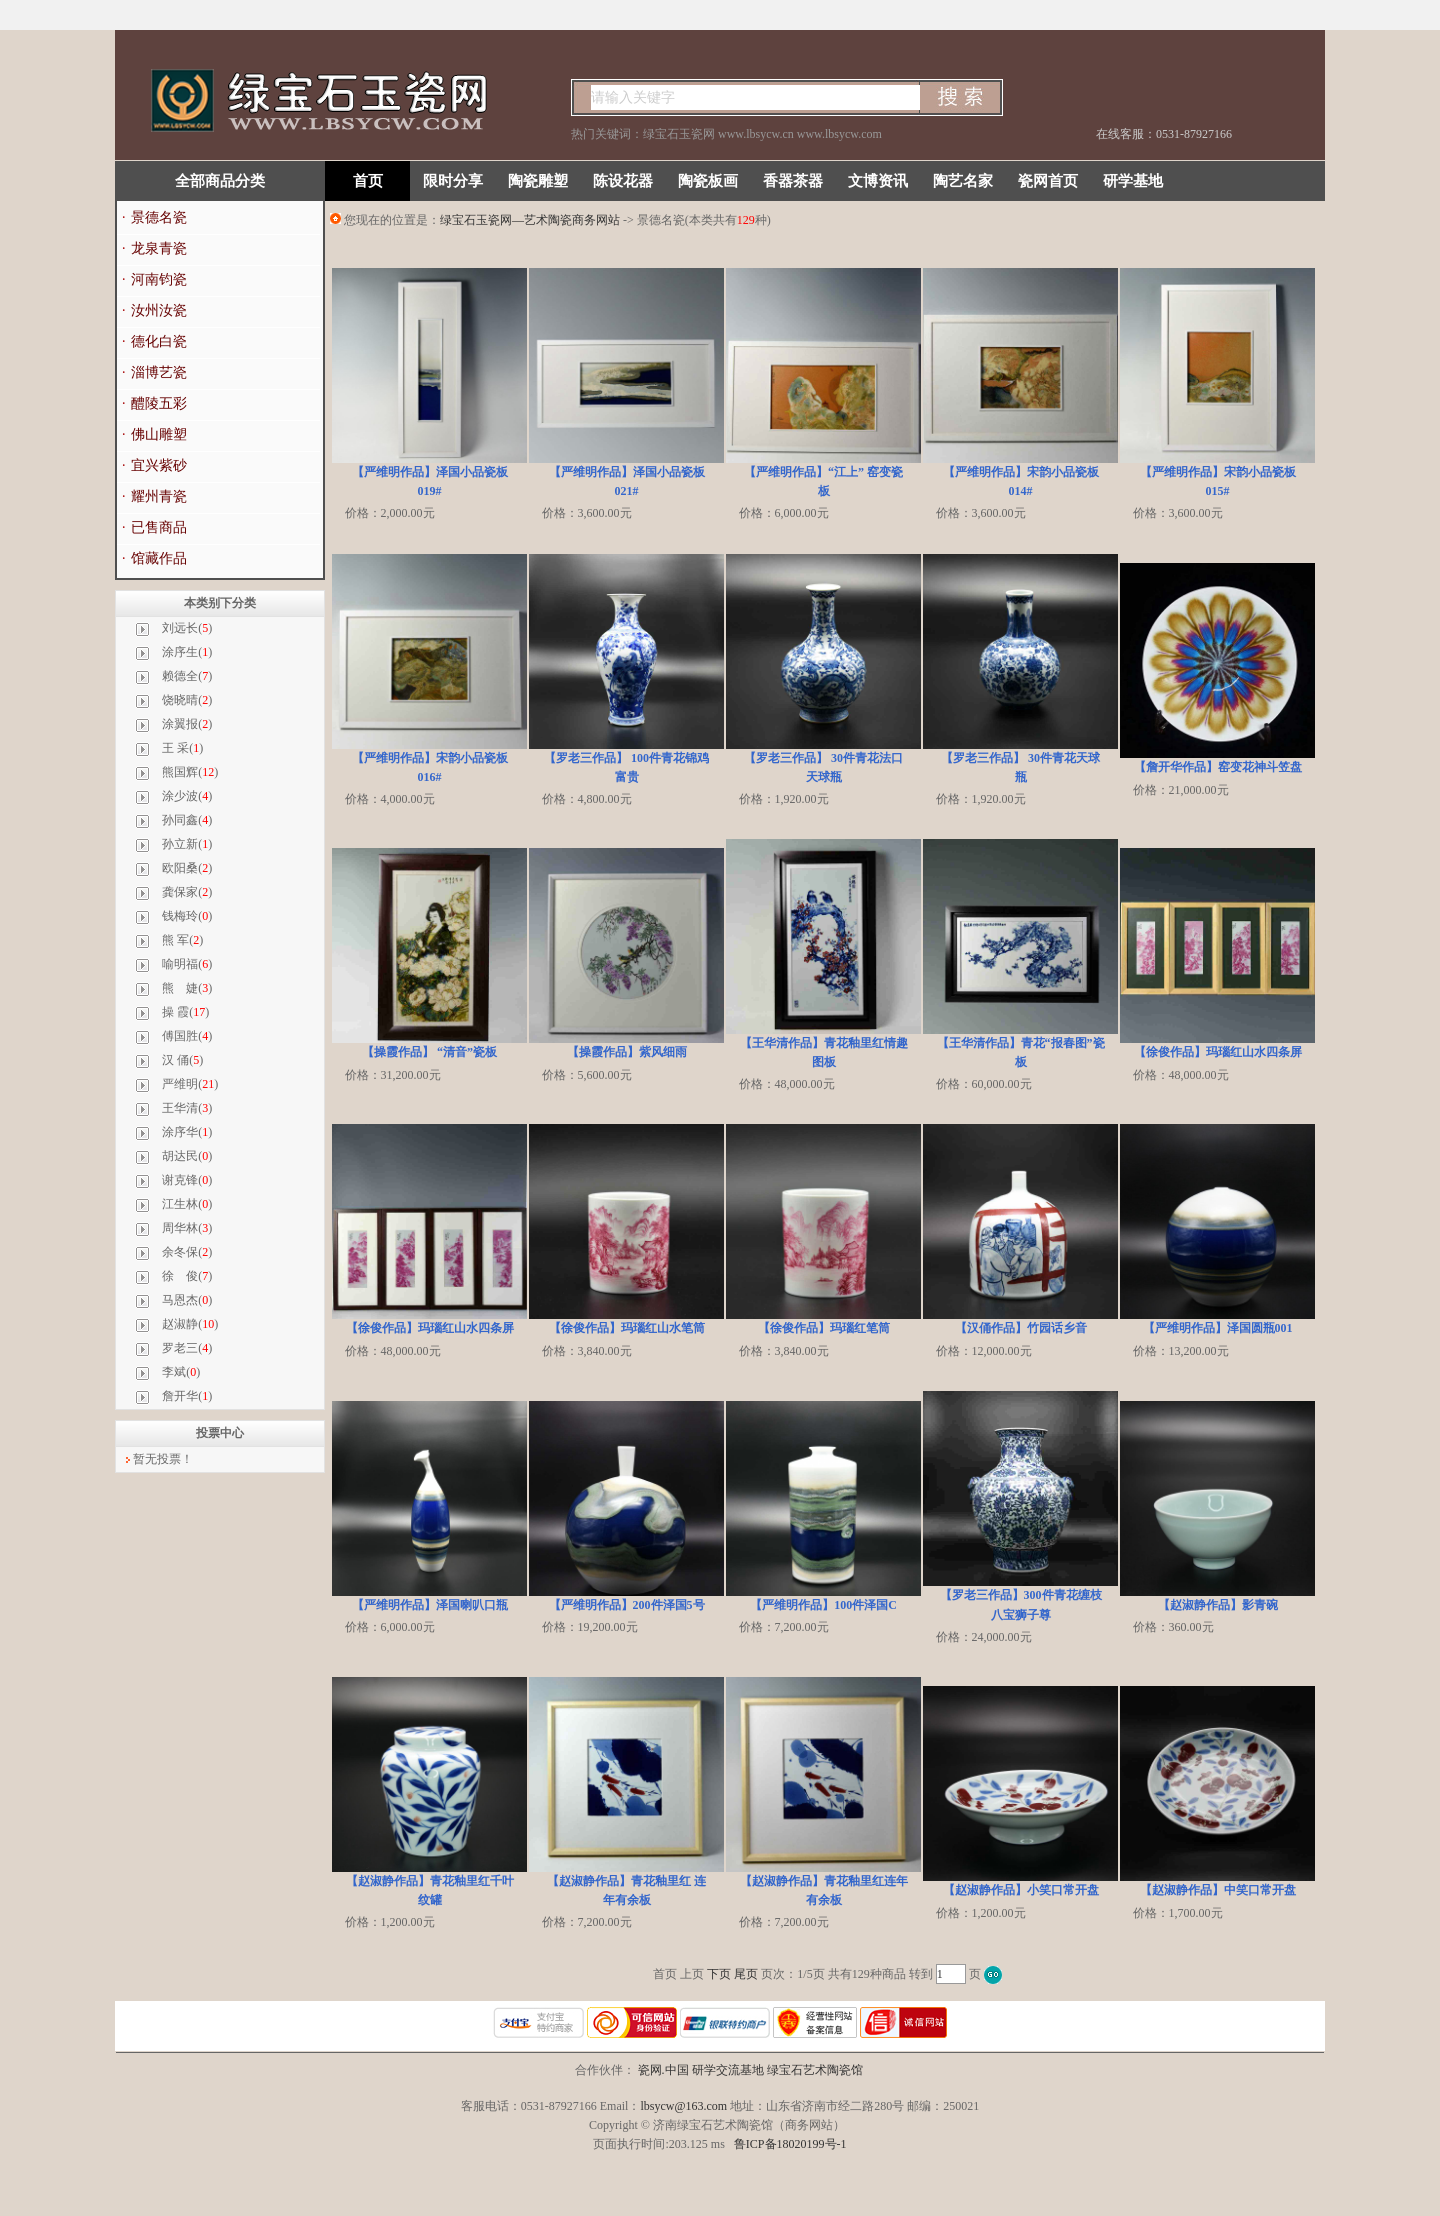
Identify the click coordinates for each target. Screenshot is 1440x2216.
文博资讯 (878, 181)
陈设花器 (623, 181)
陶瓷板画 (708, 181)
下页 (719, 1974)
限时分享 (453, 181)
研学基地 (1133, 181)
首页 (368, 181)
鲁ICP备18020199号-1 (790, 2144)
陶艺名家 (963, 181)
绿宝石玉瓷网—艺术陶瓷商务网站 (530, 220)
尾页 (746, 1974)
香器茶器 (793, 181)
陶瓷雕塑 (538, 181)
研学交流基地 (728, 2070)
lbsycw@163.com (683, 2106)
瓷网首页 (1048, 181)
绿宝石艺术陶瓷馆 (815, 2070)
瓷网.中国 (663, 2070)
